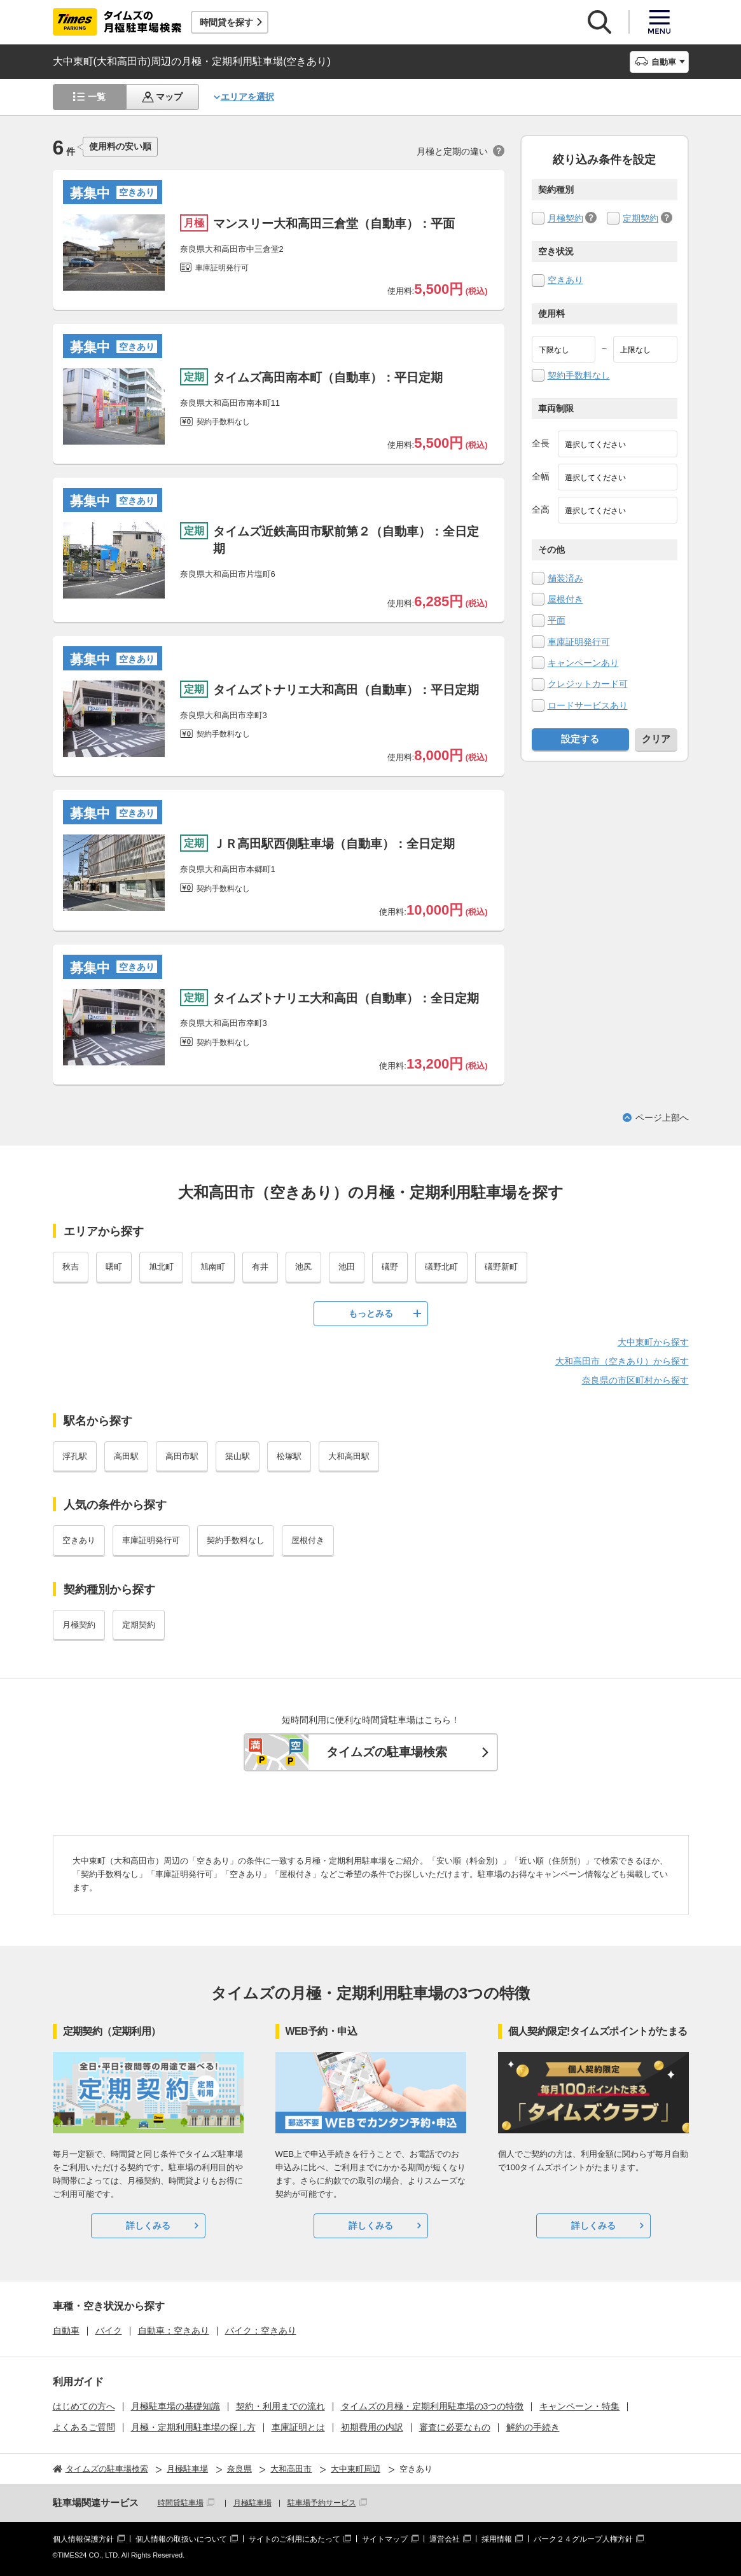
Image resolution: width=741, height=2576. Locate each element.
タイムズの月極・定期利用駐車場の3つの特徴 (432, 2406)
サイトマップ (385, 2539)
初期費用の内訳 (372, 2427)
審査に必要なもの (454, 2427)
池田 (346, 1266)
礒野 (390, 1266)
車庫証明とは (298, 2427)
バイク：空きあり (260, 2330)
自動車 (66, 2330)
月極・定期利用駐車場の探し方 (193, 2427)
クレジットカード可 (588, 684)
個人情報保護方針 (83, 2539)
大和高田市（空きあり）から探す (622, 1361)
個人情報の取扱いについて (181, 2539)
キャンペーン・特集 (579, 2406)
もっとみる (371, 1313)
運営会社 (444, 2539)
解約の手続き (533, 2427)
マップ (169, 97)
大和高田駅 (349, 1456)
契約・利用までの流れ (280, 2406)
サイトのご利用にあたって (294, 2539)
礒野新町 (501, 1266)
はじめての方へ (84, 2406)
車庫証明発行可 (579, 642)
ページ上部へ (662, 1117)
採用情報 (496, 2539)
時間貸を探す (226, 22)
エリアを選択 (247, 97)
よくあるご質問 (84, 2427)
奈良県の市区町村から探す (635, 1380)
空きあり (565, 280)
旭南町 (212, 1266)
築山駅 (237, 1456)
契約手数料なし (579, 375)
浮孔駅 (74, 1456)
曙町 (114, 1266)
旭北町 (161, 1266)
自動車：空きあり (173, 2330)
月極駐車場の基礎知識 (175, 2406)
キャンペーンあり (583, 663)
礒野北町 (441, 1266)
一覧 (97, 97)
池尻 (303, 1266)
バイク (108, 2330)
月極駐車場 (252, 2502)
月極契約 (565, 218)
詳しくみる (148, 2225)
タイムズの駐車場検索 (386, 1752)
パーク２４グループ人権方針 (583, 2539)
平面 (556, 620)
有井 (260, 1266)
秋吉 (70, 1266)
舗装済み (565, 578)
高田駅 (126, 1456)
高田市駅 (181, 1456)
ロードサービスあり (588, 705)
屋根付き (565, 599)
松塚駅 (289, 1456)
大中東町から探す (653, 1342)
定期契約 (640, 218)
